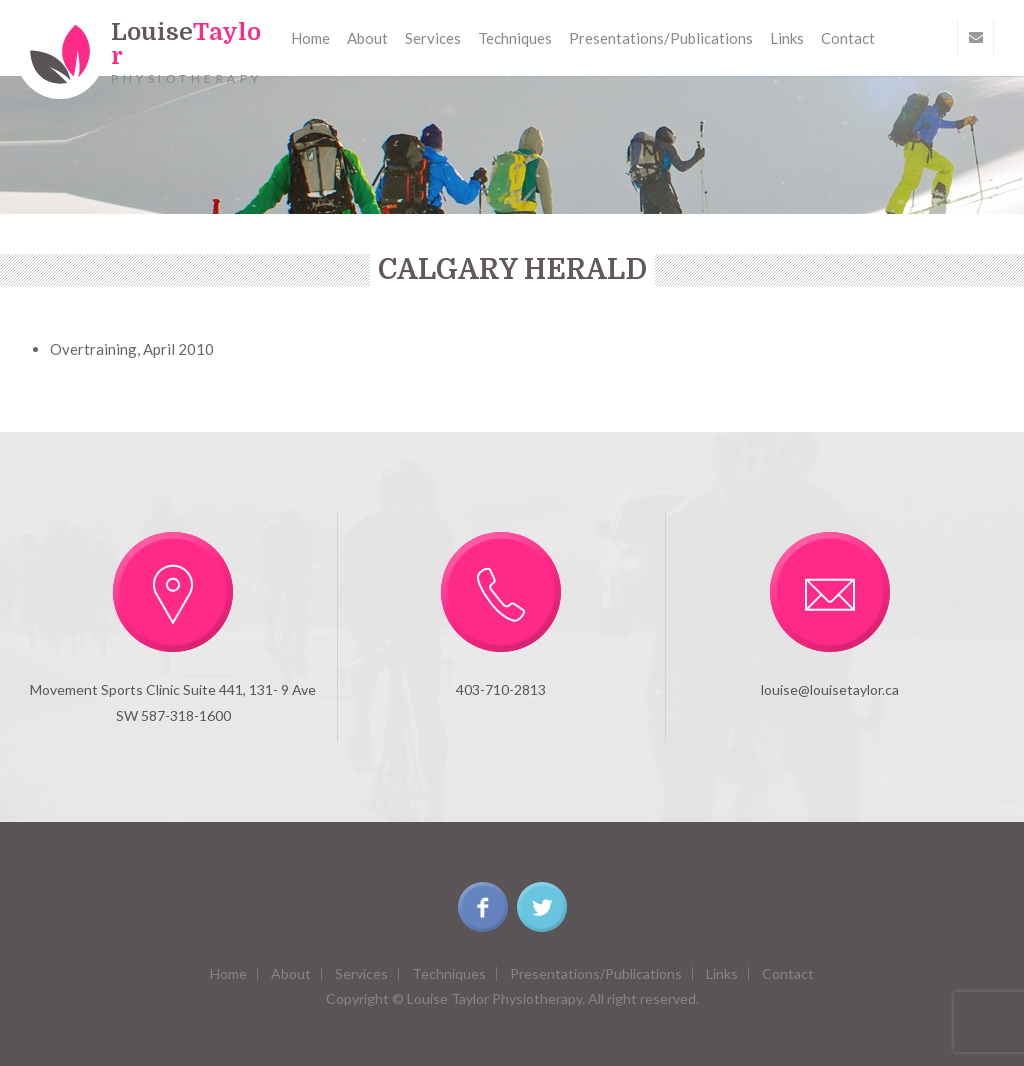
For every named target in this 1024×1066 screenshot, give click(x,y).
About (367, 38)
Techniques (515, 38)
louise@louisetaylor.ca (830, 689)
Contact (848, 38)
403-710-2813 (501, 689)
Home (310, 38)
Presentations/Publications (661, 38)
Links (787, 38)
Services (433, 38)
